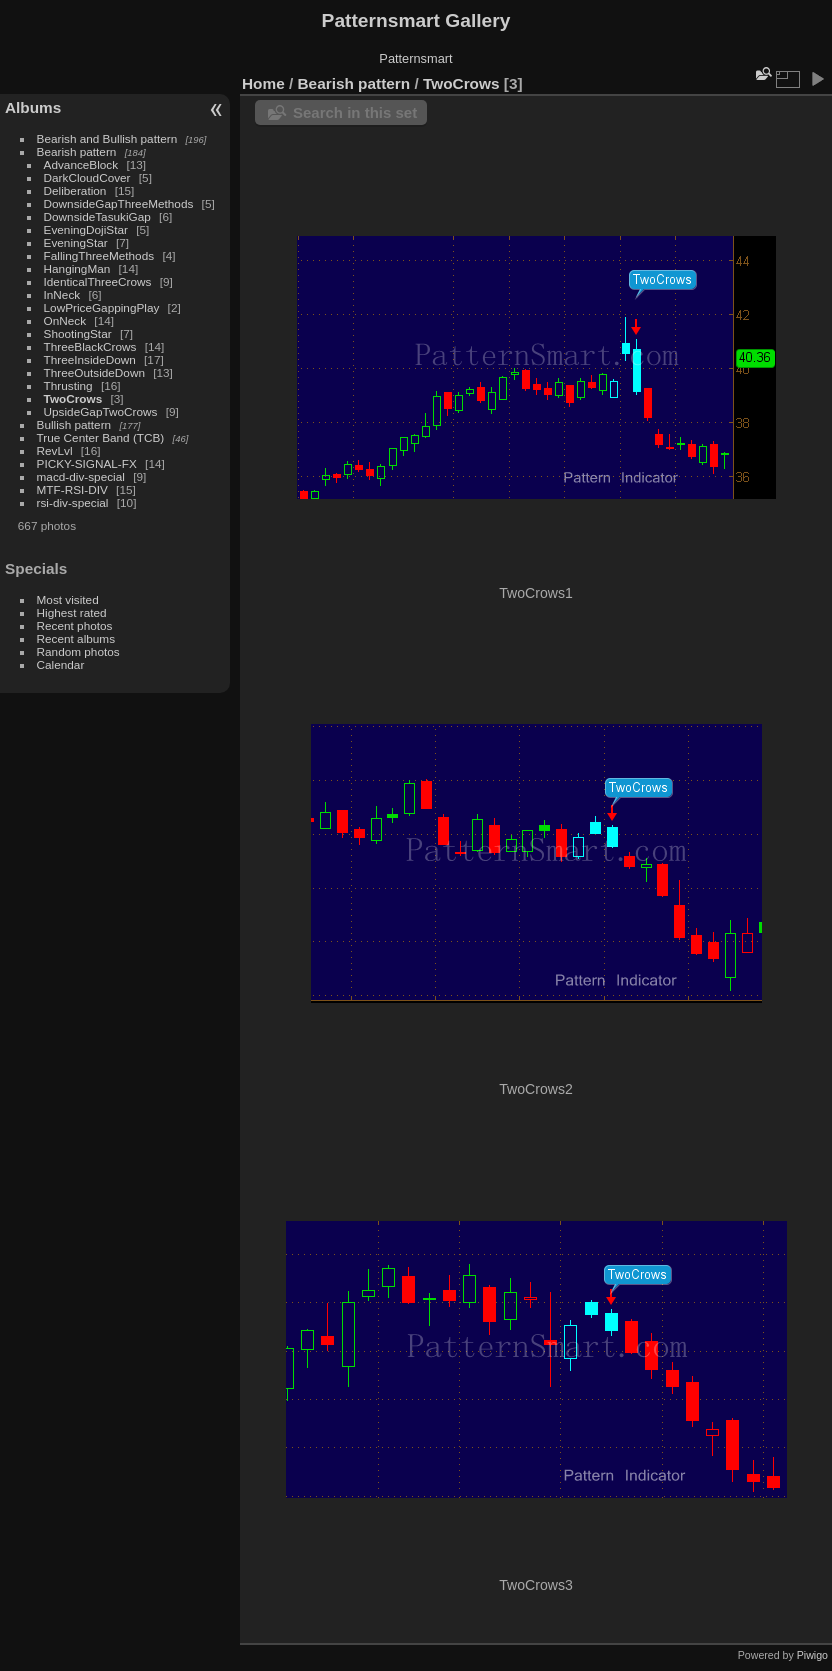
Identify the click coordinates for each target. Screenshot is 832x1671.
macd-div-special (81, 476)
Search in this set (355, 112)
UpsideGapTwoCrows (101, 411)
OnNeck (65, 320)
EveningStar (76, 242)
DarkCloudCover (87, 177)
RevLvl (55, 450)
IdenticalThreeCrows (98, 281)
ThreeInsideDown (90, 359)
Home (263, 83)
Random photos (78, 651)
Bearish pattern (77, 151)
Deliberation (75, 190)
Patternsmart (415, 58)
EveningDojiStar (86, 229)
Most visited (68, 599)
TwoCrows (73, 398)
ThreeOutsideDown (94, 372)
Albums (33, 107)
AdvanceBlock (81, 164)
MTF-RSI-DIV (72, 489)
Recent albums (76, 638)
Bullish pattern (74, 424)
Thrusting (68, 385)
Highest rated (72, 612)
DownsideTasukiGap (97, 216)
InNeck (62, 294)
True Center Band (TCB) (102, 437)
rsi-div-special (73, 502)
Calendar (61, 664)
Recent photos (75, 625)
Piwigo (812, 1655)
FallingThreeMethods (99, 255)
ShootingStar (78, 333)
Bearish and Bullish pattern (107, 138)
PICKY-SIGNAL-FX (87, 463)
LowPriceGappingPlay (102, 307)
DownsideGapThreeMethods (119, 203)
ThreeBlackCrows (90, 346)
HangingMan (77, 268)
